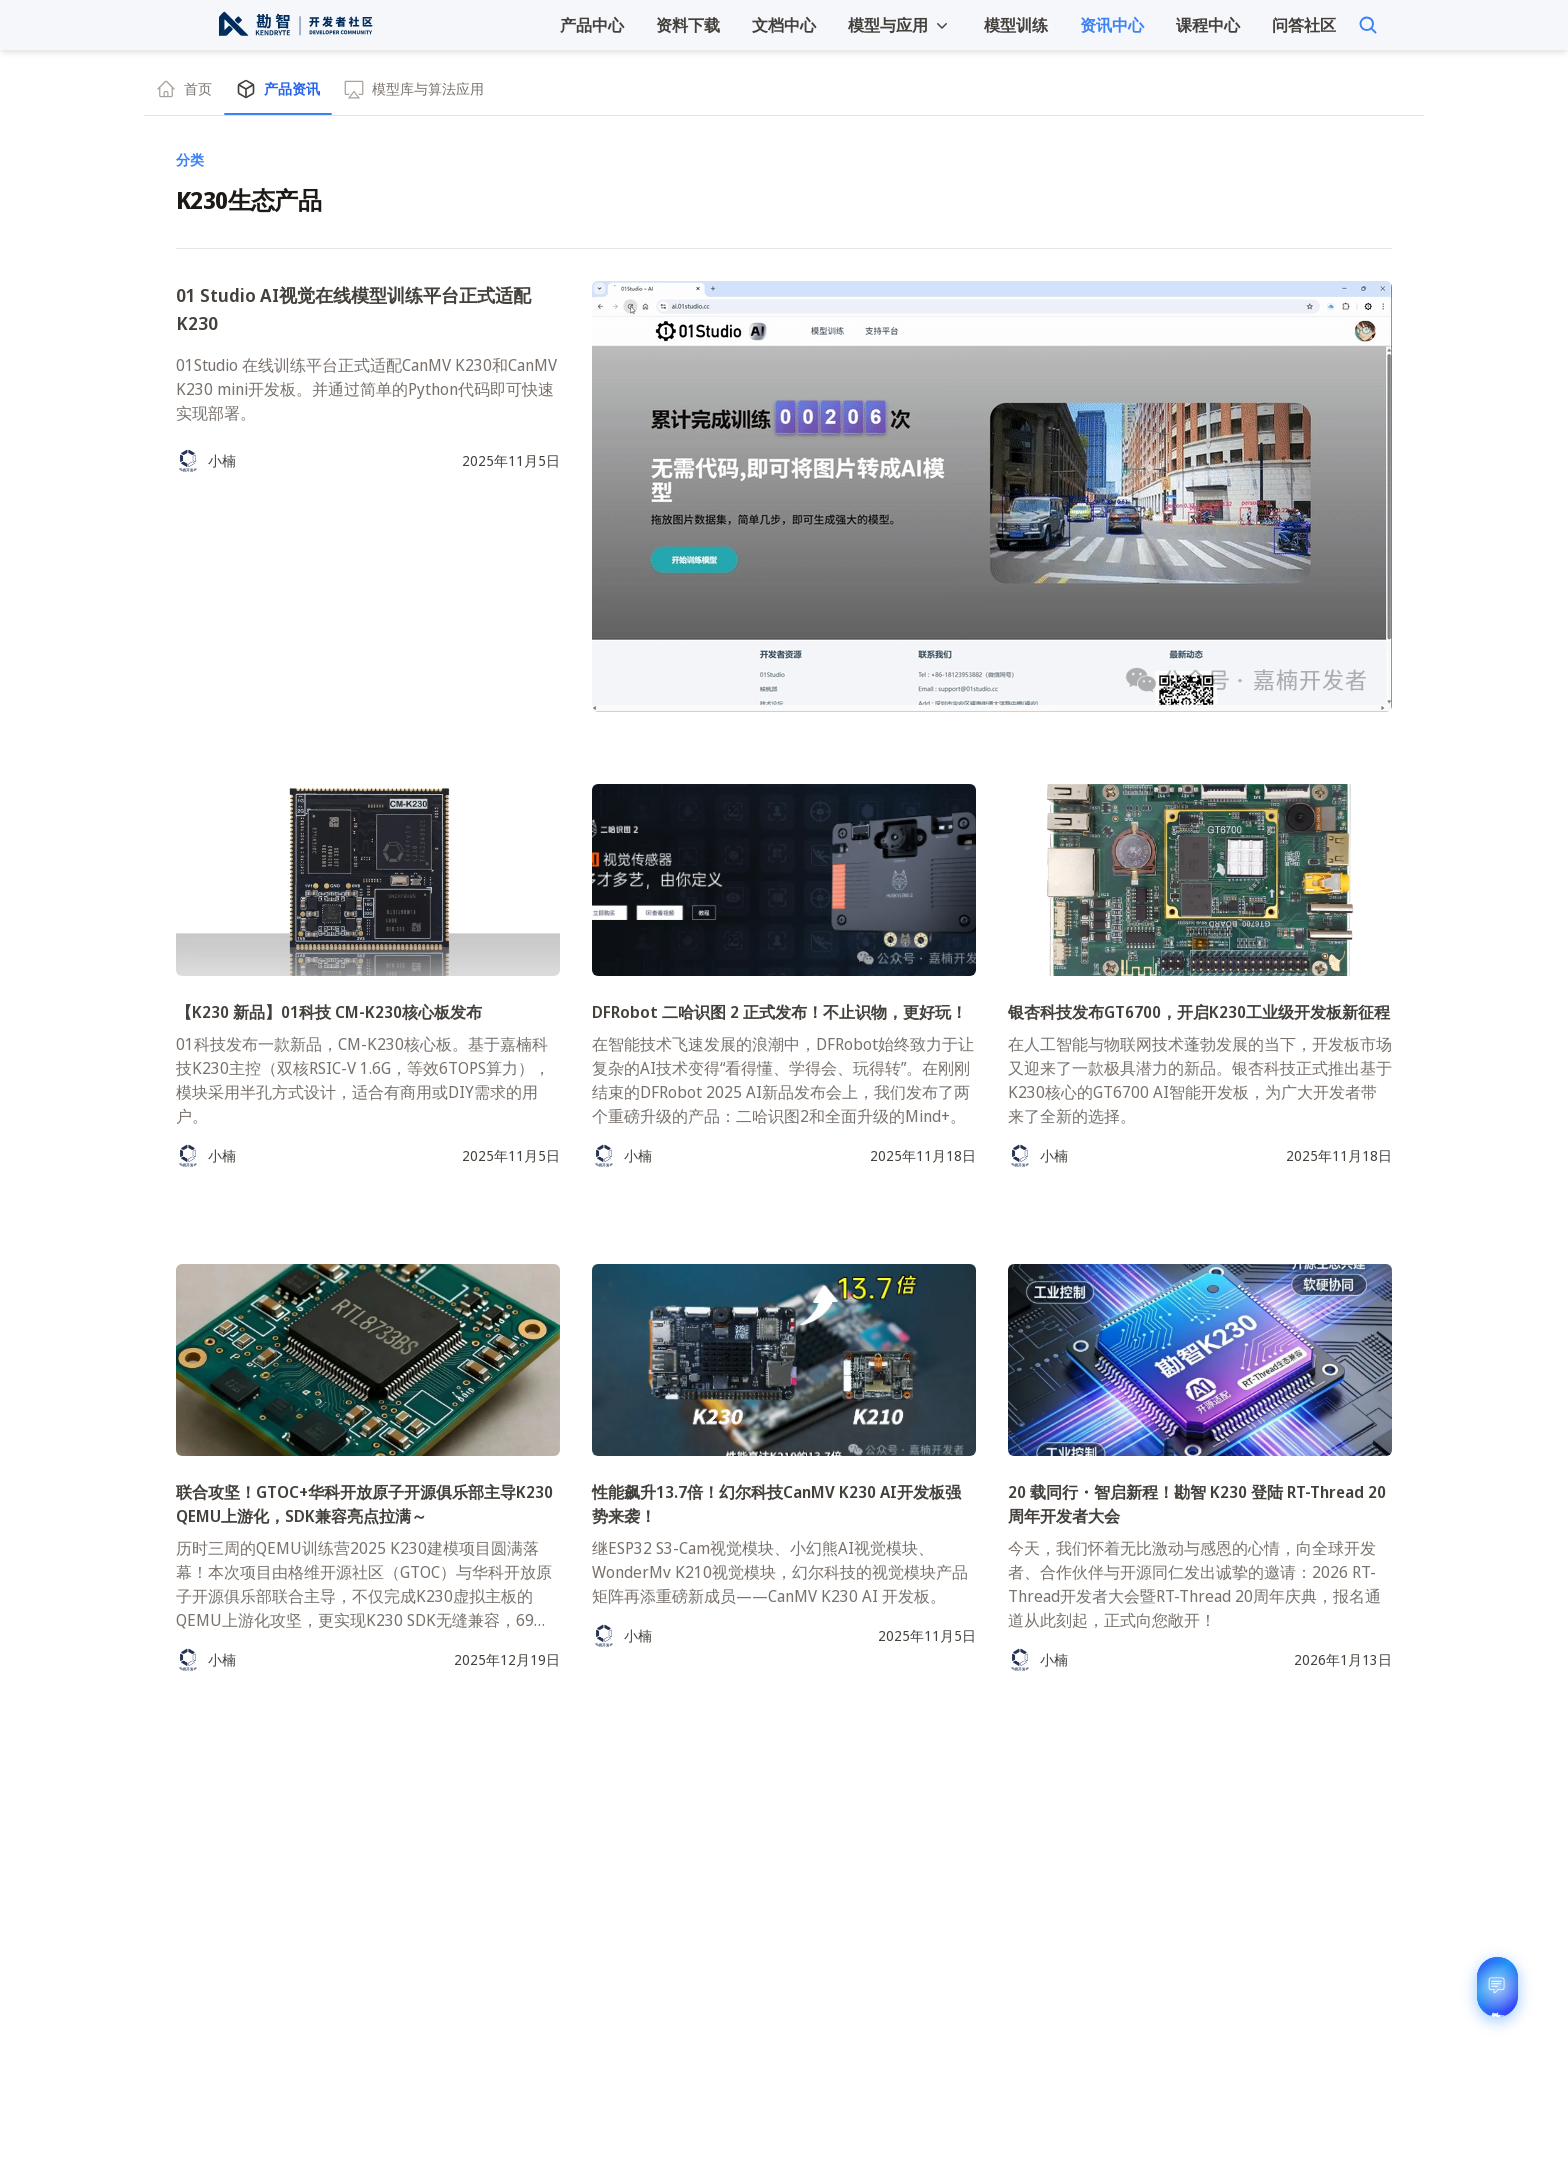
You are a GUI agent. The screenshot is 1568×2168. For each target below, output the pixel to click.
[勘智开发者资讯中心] (294, 25)
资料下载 (688, 25)
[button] (900, 25)
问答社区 (1304, 25)
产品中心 (592, 25)
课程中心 (1208, 25)
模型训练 (1016, 25)
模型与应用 (900, 25)
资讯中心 (1112, 25)
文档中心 (784, 25)
